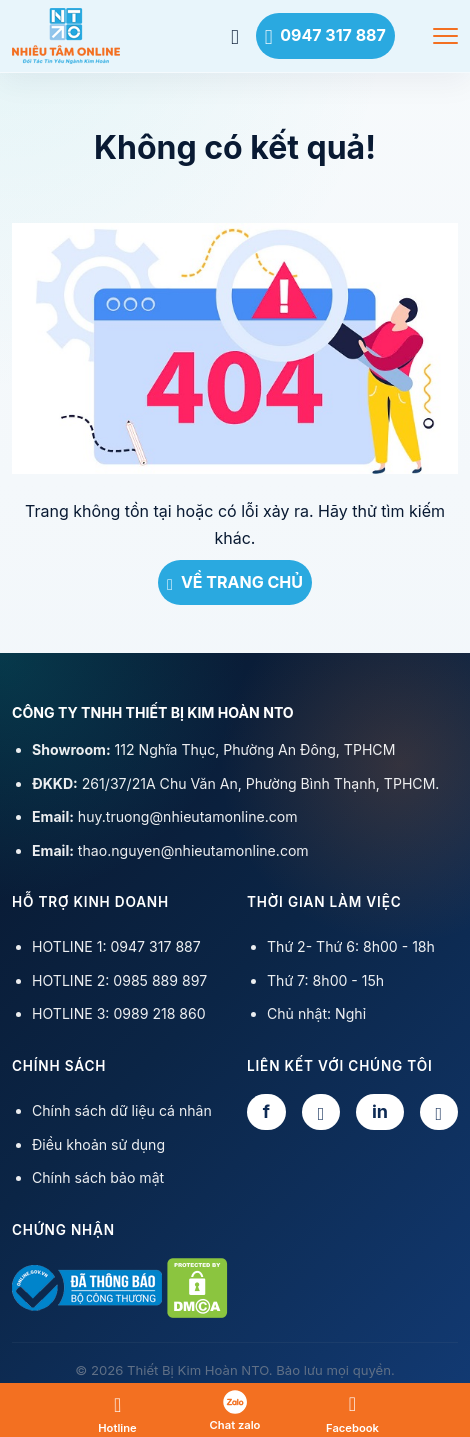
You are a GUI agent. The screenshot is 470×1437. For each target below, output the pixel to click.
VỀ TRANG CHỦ (235, 582)
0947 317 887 (325, 35)
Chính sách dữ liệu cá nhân (122, 1110)
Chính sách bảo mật (98, 1177)
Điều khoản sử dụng (98, 1144)
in (380, 1111)
